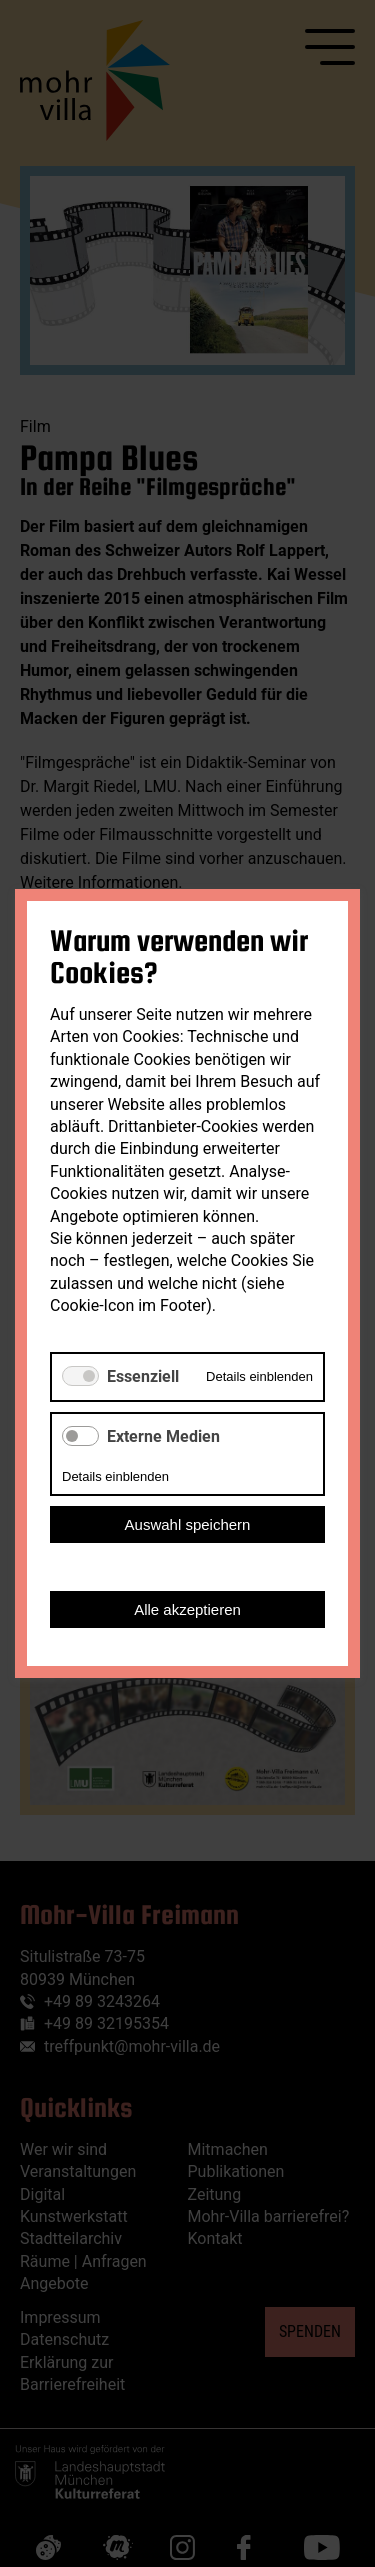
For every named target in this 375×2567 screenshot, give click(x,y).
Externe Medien (163, 1436)
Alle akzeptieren (187, 1609)
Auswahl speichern (188, 1524)
